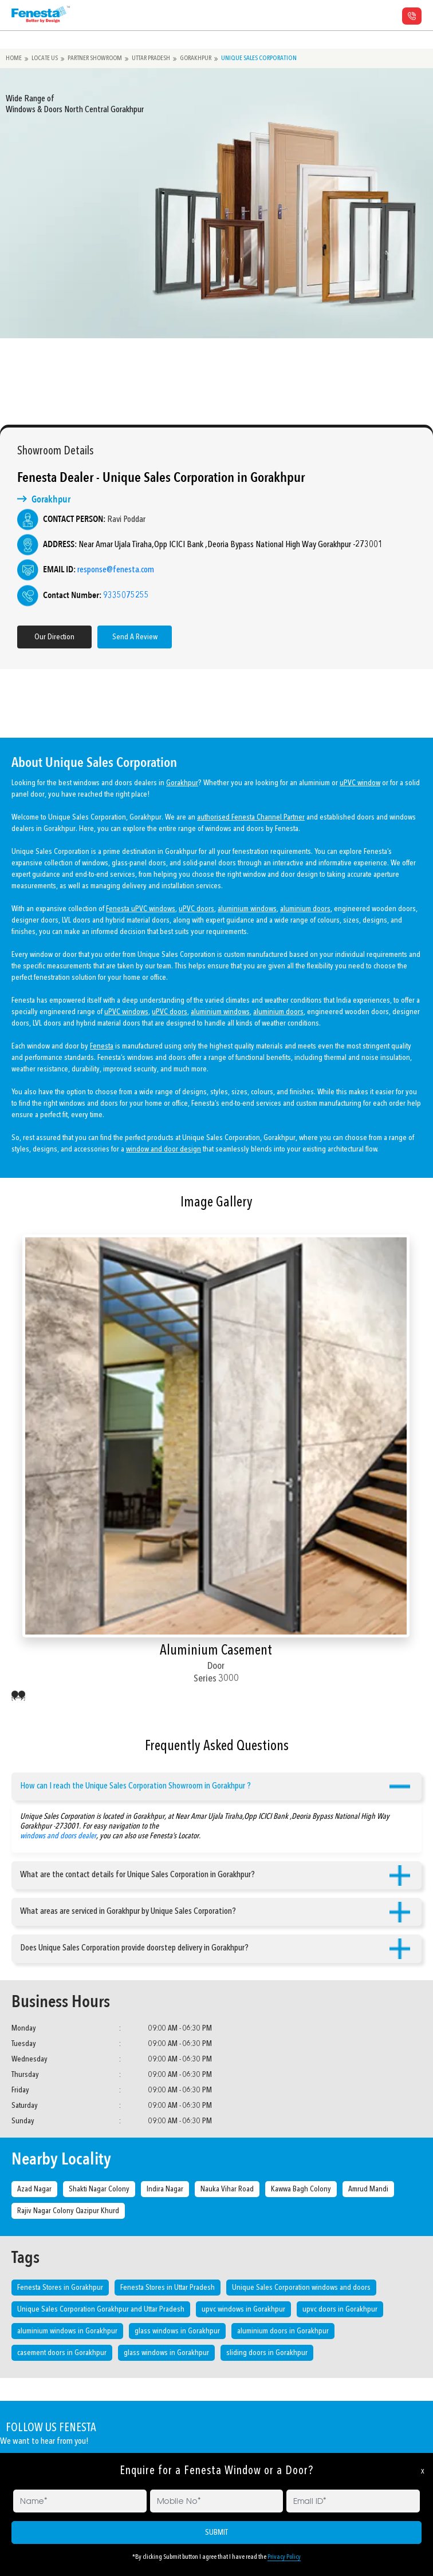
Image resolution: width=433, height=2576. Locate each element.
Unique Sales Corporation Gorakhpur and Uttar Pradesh (100, 2309)
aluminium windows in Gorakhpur (67, 2331)
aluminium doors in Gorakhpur (283, 2331)
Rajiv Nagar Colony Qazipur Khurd (68, 2211)
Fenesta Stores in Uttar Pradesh (167, 2288)
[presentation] (14, 1697)
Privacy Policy (284, 2557)
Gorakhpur (201, 58)
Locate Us (46, 58)
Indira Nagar (165, 2189)
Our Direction (39, 637)
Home (14, 58)
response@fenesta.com (100, 570)
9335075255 (111, 595)
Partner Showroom (97, 58)
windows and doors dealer (58, 1821)
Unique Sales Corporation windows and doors (301, 2288)
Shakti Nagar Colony (99, 2189)
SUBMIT (216, 2532)
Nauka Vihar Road (227, 2189)
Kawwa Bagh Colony (301, 2189)
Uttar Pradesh (155, 58)
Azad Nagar (34, 2189)
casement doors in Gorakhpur (62, 2353)
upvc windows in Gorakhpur (243, 2309)
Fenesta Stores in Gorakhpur (60, 2288)
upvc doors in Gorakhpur (339, 2309)
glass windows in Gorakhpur (177, 2331)
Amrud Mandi (368, 2189)
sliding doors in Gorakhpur (267, 2353)
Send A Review (120, 637)
